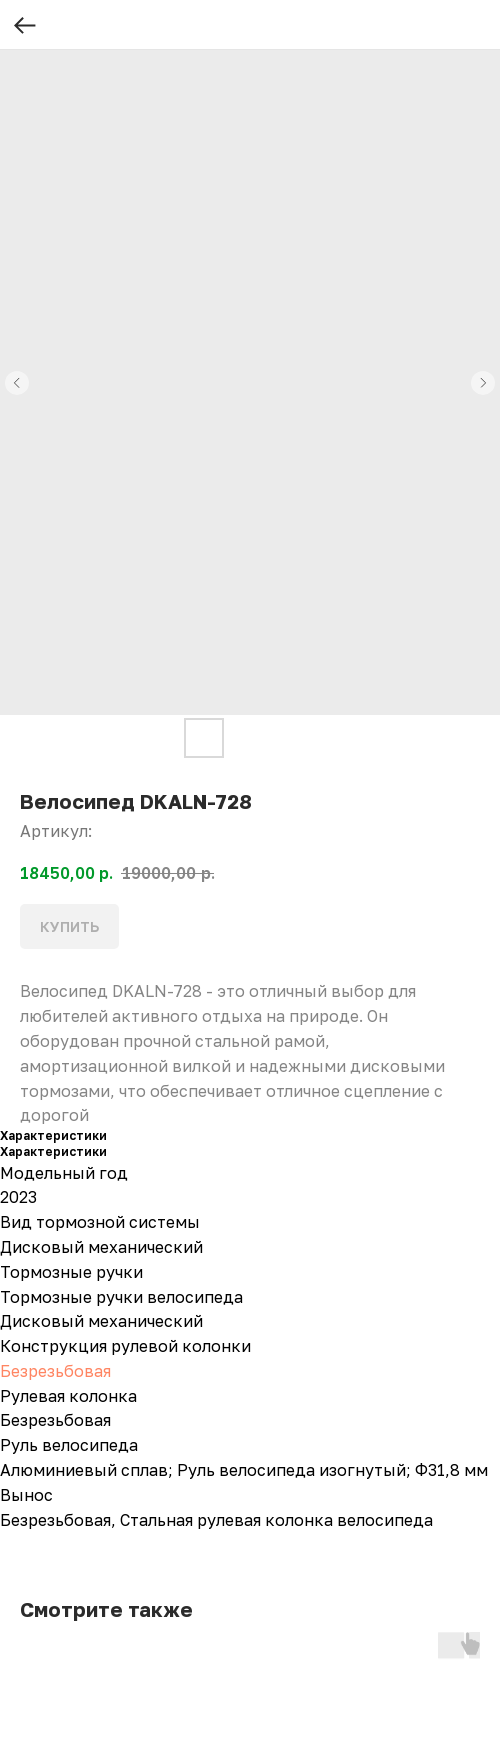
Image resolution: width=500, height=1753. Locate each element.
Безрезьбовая (55, 1371)
